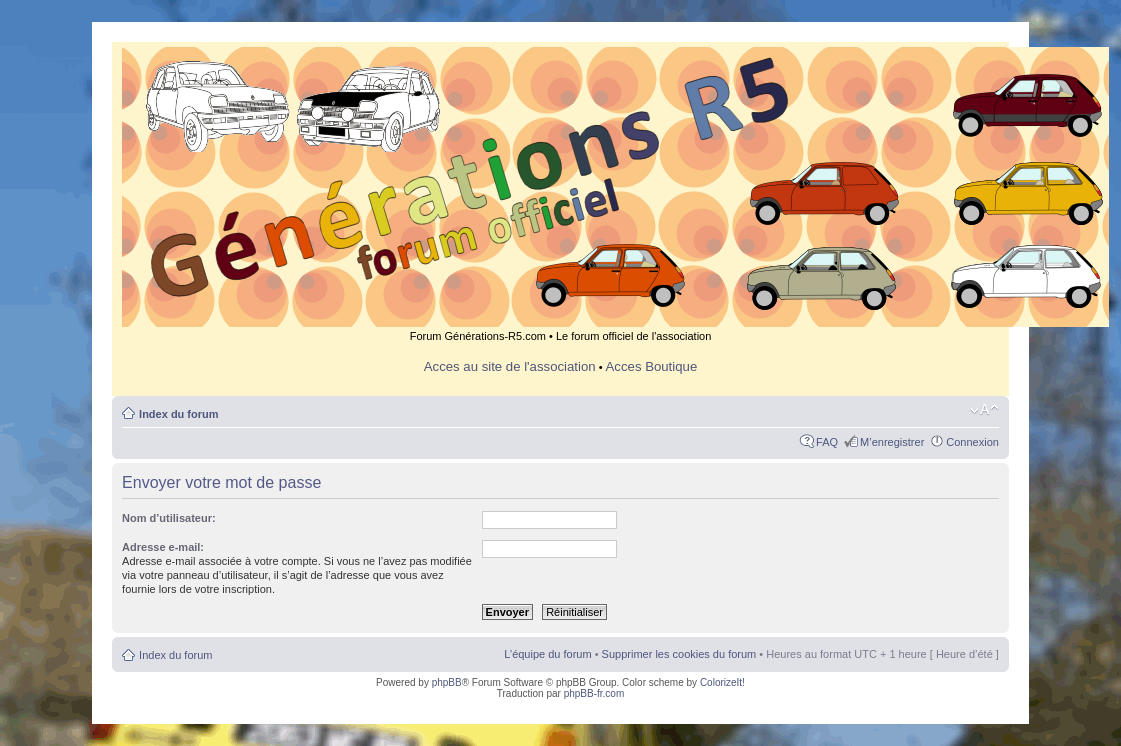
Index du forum (178, 414)
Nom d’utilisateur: (169, 518)
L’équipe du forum (547, 654)
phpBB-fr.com (594, 693)
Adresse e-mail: (163, 547)
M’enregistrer (892, 442)
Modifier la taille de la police (984, 410)
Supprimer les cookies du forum (679, 654)
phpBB (447, 682)
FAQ (827, 442)
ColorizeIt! (722, 682)
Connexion (972, 442)
